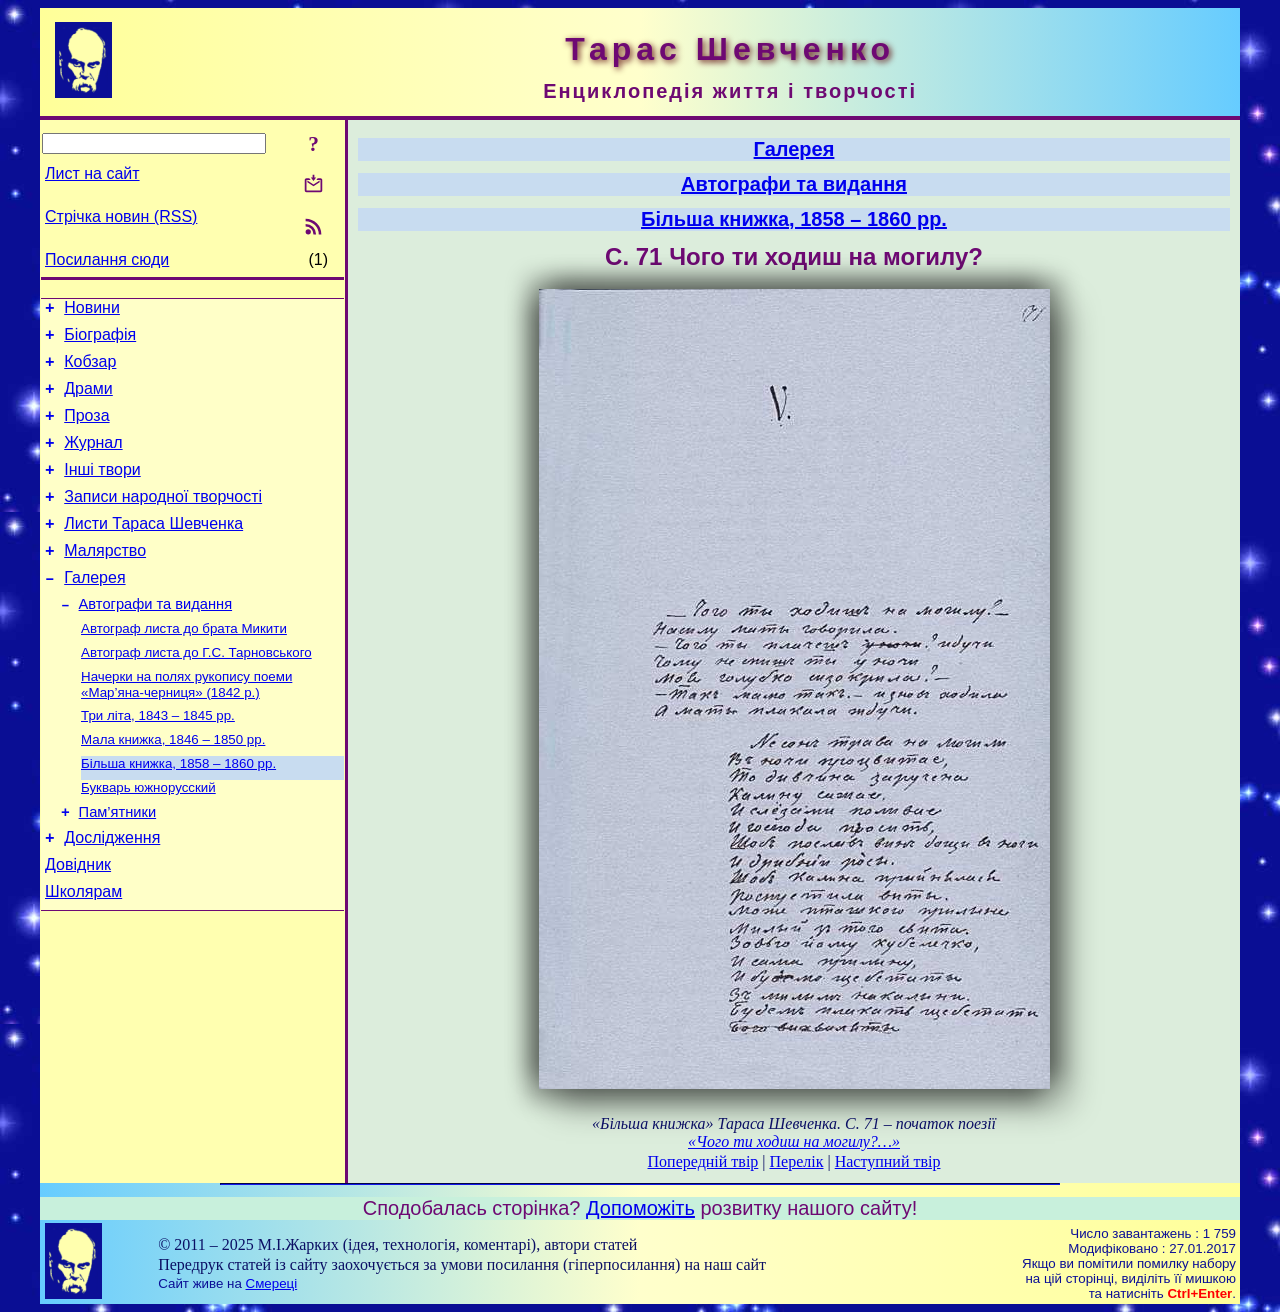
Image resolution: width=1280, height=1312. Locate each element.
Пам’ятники (118, 865)
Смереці (272, 1283)
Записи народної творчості (163, 520)
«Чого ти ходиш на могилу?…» (794, 1141)
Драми (88, 400)
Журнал (93, 460)
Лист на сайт (92, 173)
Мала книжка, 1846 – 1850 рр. (173, 785)
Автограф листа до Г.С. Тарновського (196, 692)
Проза (86, 430)
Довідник (78, 923)
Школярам (83, 953)
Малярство (105, 580)
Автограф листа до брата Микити (184, 666)
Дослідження (112, 893)
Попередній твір (703, 1161)
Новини (92, 310)
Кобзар (90, 370)
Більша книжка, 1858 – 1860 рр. (178, 811)
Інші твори (102, 490)
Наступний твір (888, 1161)
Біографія (100, 340)
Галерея (94, 610)
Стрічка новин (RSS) (121, 216)
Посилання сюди (107, 259)
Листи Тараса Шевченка (153, 550)
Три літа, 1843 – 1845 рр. (158, 759)
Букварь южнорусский (148, 837)
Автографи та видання (155, 640)
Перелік (797, 1161)
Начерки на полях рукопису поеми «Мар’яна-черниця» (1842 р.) (186, 726)
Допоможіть (640, 1208)
